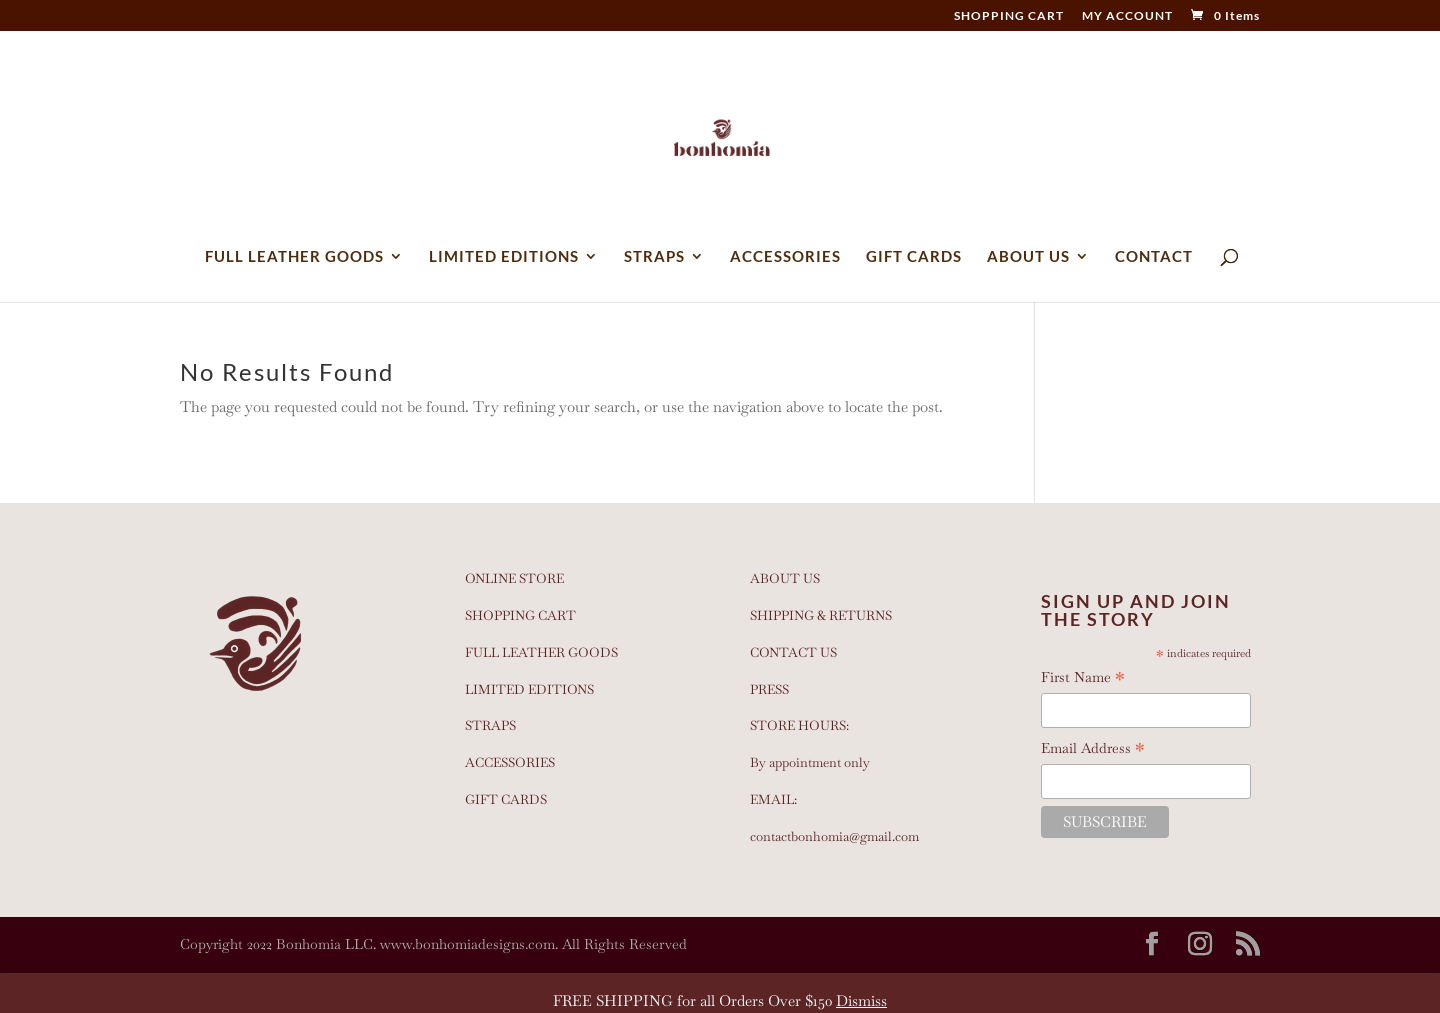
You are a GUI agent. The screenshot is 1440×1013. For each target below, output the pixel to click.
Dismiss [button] (861, 1000)
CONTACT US (793, 652)
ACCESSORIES (785, 257)
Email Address (1093, 749)
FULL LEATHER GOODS (294, 257)
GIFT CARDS (914, 257)
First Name (1083, 678)
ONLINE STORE (514, 578)
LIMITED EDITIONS (504, 257)
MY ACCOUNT (1127, 16)
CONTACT (1154, 257)
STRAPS (654, 257)
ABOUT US (1028, 257)
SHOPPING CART (1009, 16)
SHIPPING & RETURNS (821, 615)
